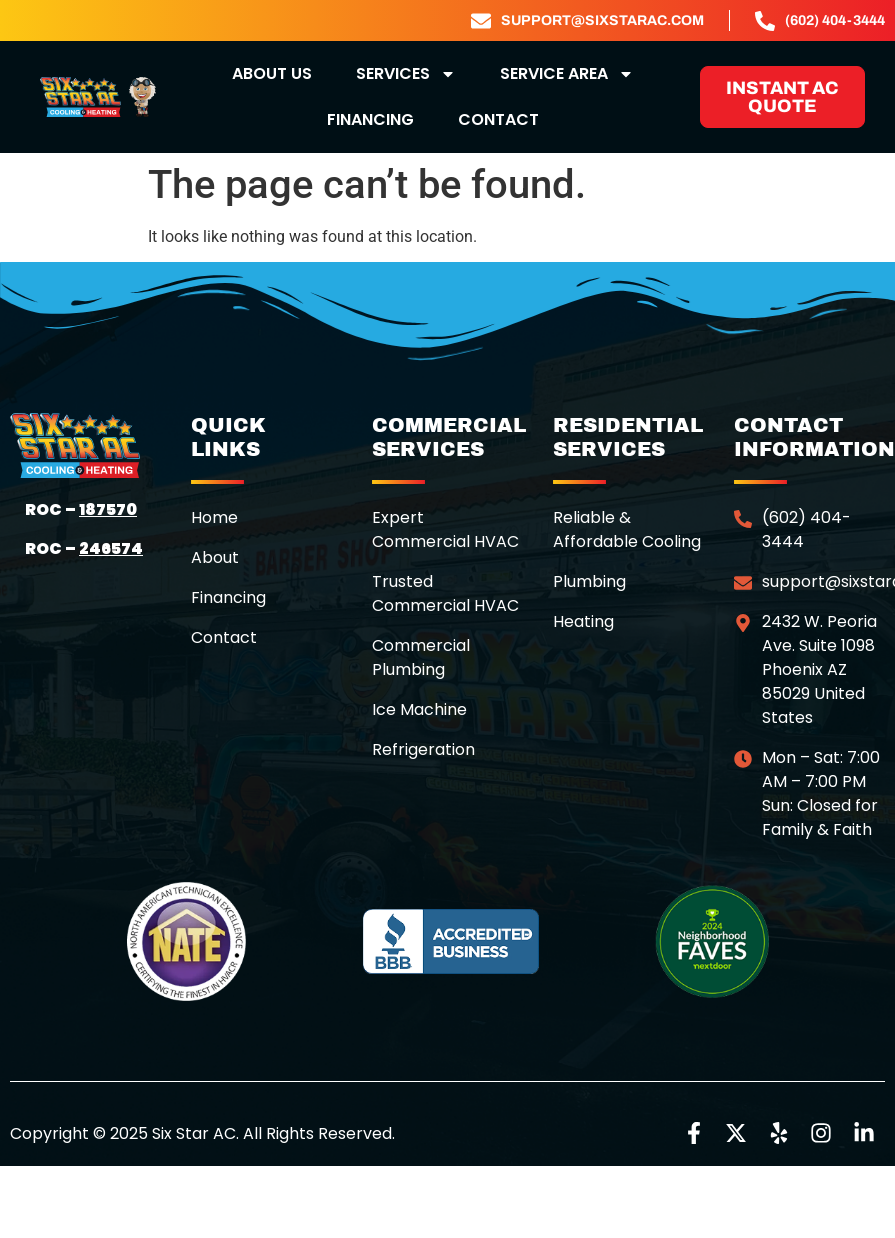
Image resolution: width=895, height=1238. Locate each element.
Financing (370, 119)
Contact (498, 119)
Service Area (567, 74)
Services (406, 74)
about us (272, 73)
